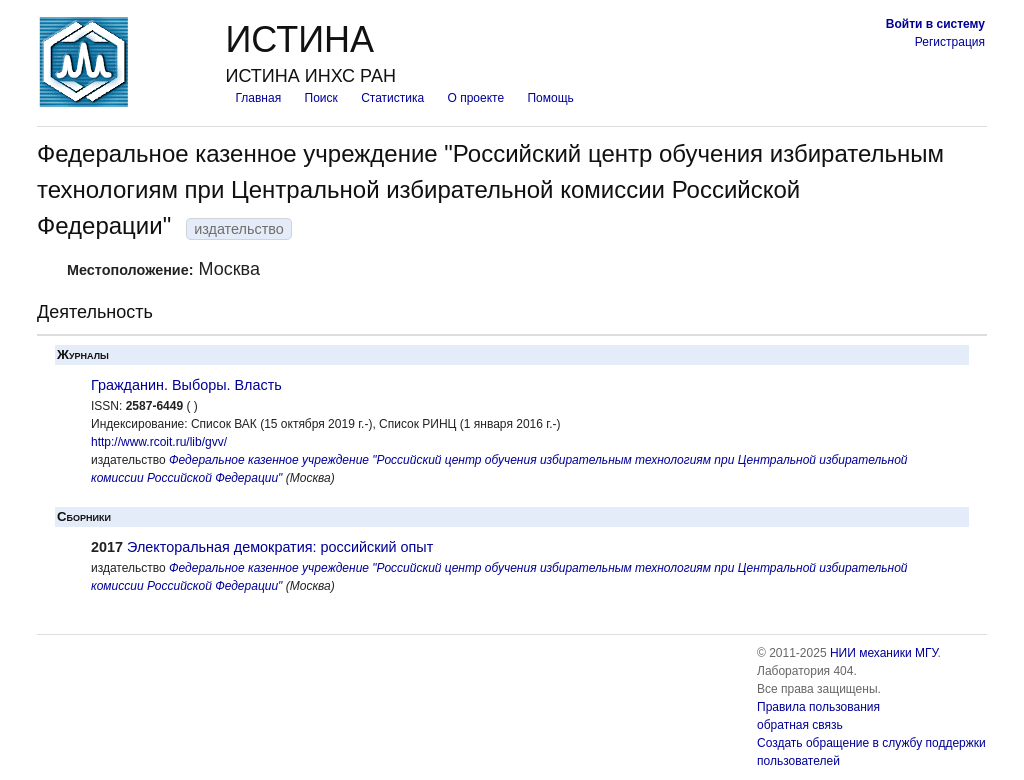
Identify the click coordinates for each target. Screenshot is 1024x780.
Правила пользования (818, 707)
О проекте (476, 98)
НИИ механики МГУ (884, 653)
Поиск (321, 98)
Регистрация (950, 42)
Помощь (550, 98)
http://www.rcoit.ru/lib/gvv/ (159, 442)
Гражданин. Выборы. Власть (186, 385)
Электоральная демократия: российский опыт (280, 547)
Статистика (392, 98)
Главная (258, 98)
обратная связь (800, 725)
